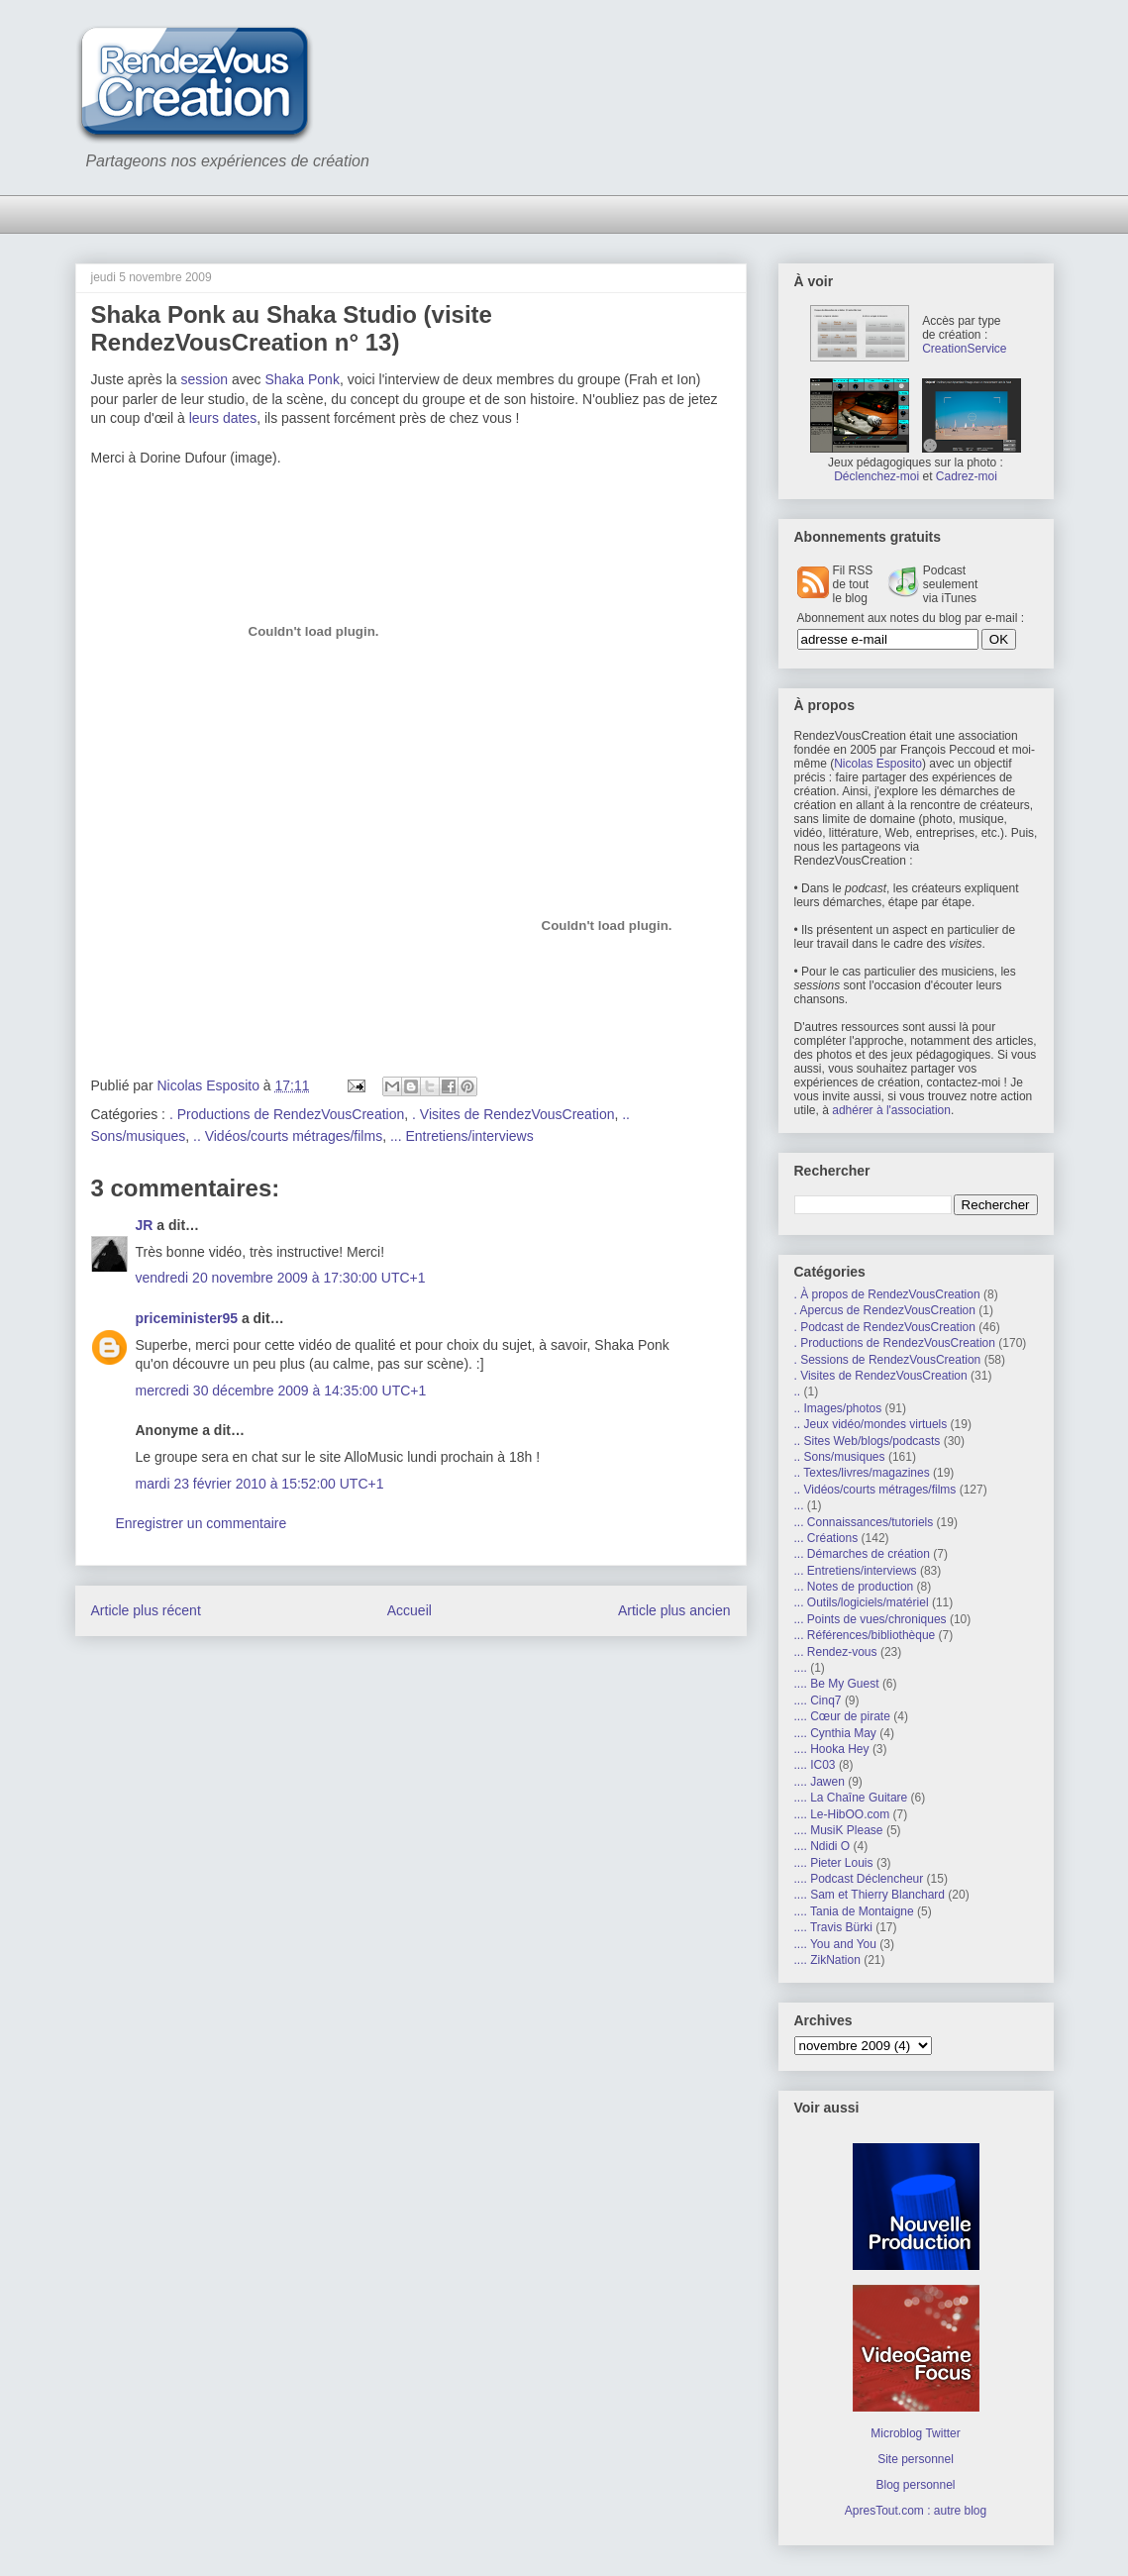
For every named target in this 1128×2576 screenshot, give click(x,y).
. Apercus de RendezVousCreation (884, 1310)
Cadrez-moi (966, 476)
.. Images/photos (838, 1408)
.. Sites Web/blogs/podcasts (867, 1441)
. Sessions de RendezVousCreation (887, 1360)
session (204, 379)
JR (145, 1225)
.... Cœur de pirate (842, 1716)
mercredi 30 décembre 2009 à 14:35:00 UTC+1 (281, 1390)
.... (800, 1668)
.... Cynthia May (835, 1733)
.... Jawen (819, 1782)
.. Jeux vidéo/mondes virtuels (871, 1424)
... (799, 1505)
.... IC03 (815, 1765)
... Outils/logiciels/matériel (861, 1602)
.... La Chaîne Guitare (851, 1797)
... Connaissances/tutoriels (864, 1522)
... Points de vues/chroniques (870, 1619)
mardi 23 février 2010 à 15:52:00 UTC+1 (260, 1484)
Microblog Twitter (915, 2433)
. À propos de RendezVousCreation (887, 1294)
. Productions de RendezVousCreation (286, 1114)
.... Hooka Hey (832, 1749)
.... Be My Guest (836, 1684)
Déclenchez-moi (876, 476)
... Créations (826, 1538)
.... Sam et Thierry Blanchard (870, 1895)
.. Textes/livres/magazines (862, 1473)
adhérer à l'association (891, 1110)
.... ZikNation (827, 1960)
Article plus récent (146, 1610)
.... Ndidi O (822, 1846)
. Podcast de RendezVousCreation (884, 1327)
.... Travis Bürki (833, 1927)
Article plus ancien (674, 1610)
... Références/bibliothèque (865, 1635)
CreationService (964, 349)
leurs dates (222, 418)
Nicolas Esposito (878, 764)
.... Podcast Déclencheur (859, 1879)
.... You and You (835, 1944)
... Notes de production (854, 1587)
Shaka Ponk (302, 379)
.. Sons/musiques (839, 1457)
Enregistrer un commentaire (201, 1523)
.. (797, 1391)
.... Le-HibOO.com (842, 1814)
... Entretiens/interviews (462, 1136)
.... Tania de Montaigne (854, 1911)
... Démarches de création (862, 1554)
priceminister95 (187, 1318)
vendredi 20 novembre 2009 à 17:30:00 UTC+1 (281, 1278)
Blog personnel (915, 2485)
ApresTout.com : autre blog (915, 2511)
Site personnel (915, 2459)
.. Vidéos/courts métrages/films (287, 1136)
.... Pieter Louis (833, 1863)
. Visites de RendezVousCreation (513, 1114)
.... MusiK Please (838, 1830)
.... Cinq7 (818, 1700)
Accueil (409, 1610)
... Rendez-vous (835, 1652)
